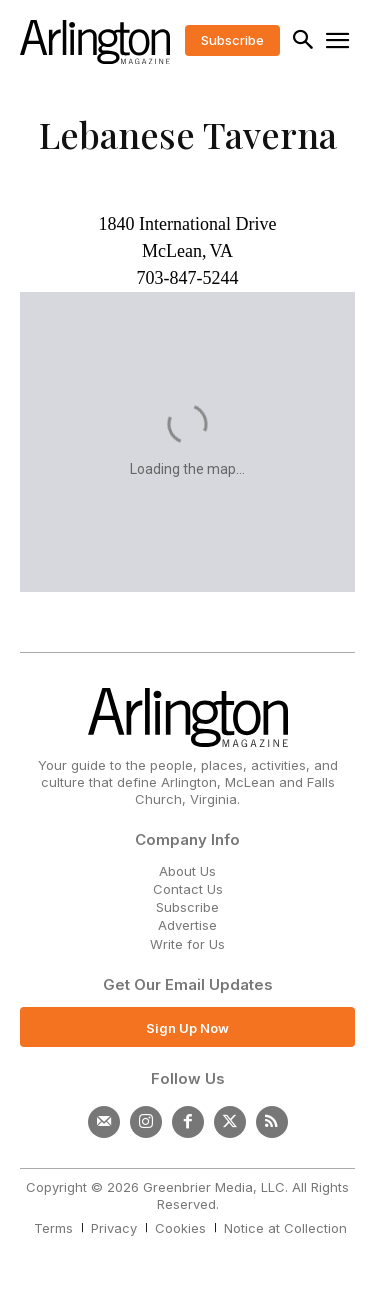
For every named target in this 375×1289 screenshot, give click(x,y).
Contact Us (188, 889)
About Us (187, 871)
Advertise (187, 925)
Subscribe (187, 907)
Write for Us (187, 944)
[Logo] (95, 42)
